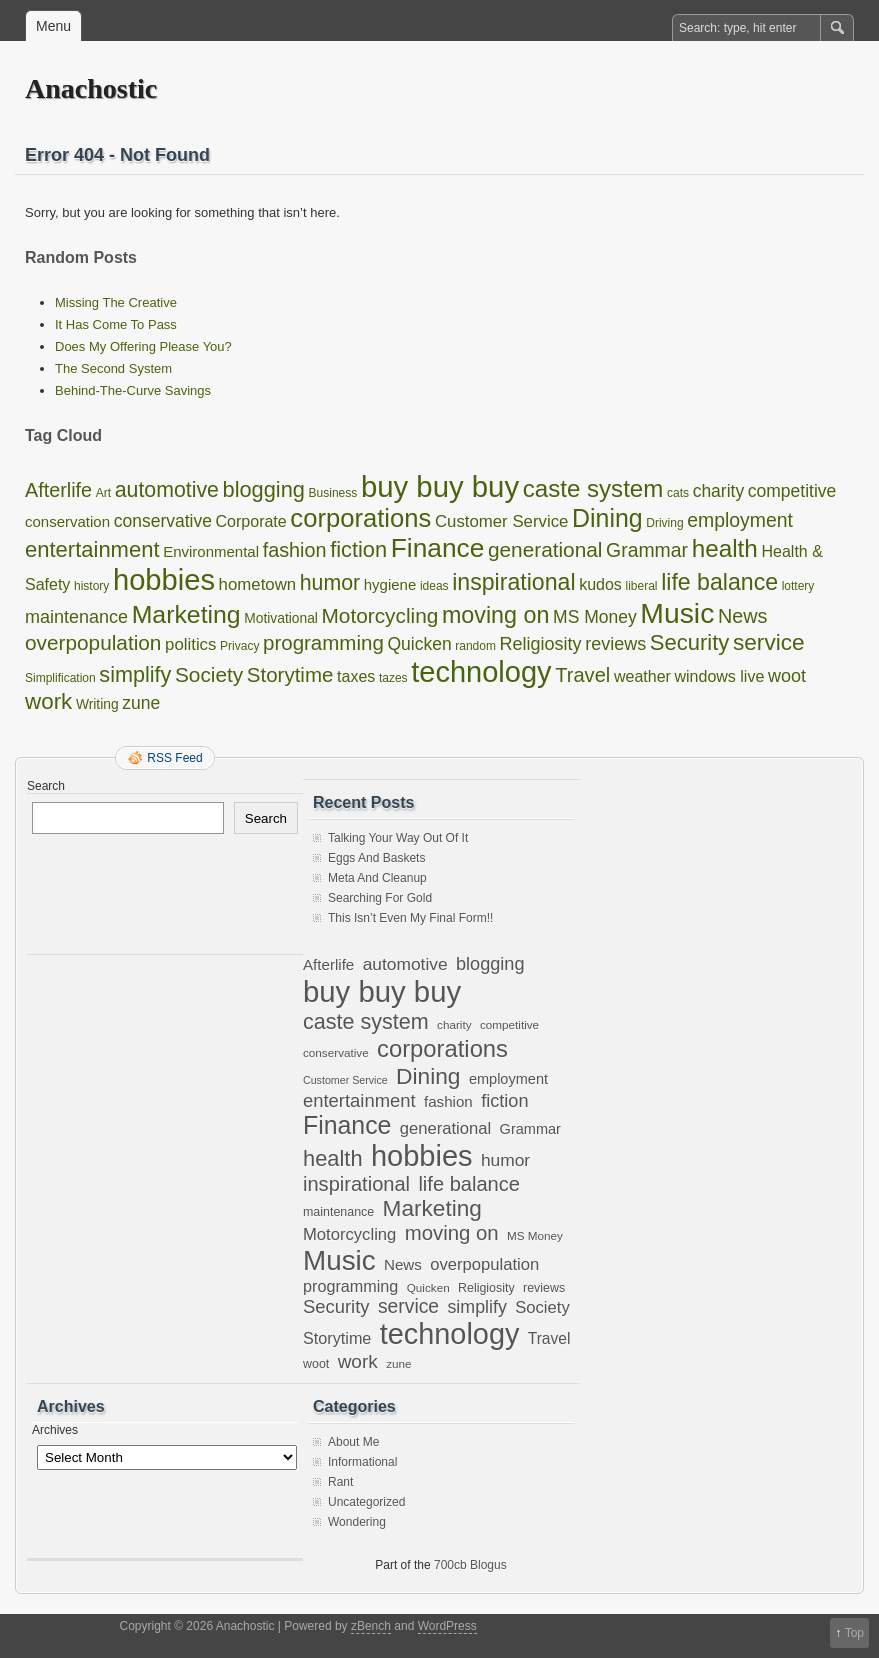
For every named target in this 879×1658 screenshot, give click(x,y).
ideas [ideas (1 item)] (434, 586)
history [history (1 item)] (91, 586)
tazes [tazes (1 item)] (393, 678)
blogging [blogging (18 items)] (264, 489)
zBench (371, 1626)
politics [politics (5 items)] (190, 644)
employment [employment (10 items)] (740, 520)
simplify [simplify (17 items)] (135, 674)
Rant (340, 1482)
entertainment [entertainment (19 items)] (92, 549)
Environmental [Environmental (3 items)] (211, 551)
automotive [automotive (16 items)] (167, 490)
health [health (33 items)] (725, 548)
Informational (362, 1462)
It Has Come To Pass (116, 324)
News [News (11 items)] (743, 616)
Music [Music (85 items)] (677, 613)
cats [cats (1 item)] (678, 493)
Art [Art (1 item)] (103, 493)
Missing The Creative (116, 302)
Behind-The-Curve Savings (133, 390)
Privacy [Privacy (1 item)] (239, 646)
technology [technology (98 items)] (481, 672)
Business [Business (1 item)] (333, 493)
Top (854, 1633)
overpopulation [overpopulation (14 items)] (93, 642)
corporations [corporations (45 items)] (360, 518)
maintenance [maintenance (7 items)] (76, 617)
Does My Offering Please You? (143, 346)
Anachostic (91, 88)
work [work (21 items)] (48, 701)
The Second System (113, 368)
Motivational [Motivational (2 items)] (281, 618)
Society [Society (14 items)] (209, 674)
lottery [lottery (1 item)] (798, 586)
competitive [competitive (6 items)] (792, 491)
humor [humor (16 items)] (330, 583)
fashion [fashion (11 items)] (295, 550)
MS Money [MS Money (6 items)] (595, 617)
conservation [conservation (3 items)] (67, 521)
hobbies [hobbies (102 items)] (164, 580)
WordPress (447, 1626)
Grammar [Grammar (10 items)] (647, 550)
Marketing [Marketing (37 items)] (186, 614)
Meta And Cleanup (377, 878)
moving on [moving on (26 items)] (496, 615)
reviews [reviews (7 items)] (615, 644)
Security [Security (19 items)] (689, 642)
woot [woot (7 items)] (787, 676)
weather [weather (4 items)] (642, 676)
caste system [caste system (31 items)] (593, 488)
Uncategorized (366, 1502)
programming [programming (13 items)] (323, 642)
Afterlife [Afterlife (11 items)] (58, 490)
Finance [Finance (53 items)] (438, 548)
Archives (55, 1430)
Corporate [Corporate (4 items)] (251, 521)
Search (46, 786)
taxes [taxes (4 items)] (356, 676)
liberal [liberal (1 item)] (642, 586)
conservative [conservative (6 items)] (163, 521)
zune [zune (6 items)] (141, 703)
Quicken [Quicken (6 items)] (419, 644)
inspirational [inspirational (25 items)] (513, 582)
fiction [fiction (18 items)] (358, 549)
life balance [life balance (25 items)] (719, 582)
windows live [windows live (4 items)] (720, 676)
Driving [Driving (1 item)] (664, 523)
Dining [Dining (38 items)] (607, 518)
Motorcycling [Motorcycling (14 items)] (380, 615)
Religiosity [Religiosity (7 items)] (541, 644)
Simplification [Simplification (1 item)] (60, 678)
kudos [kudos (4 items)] (600, 584)
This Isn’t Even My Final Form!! (410, 918)
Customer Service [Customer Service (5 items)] (501, 521)
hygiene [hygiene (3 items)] (390, 584)
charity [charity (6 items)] (719, 491)
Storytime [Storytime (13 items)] (290, 674)
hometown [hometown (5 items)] (258, 584)
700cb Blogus (470, 1565)
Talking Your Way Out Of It (398, 838)
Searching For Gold (380, 898)
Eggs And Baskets (376, 858)
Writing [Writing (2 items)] (97, 704)
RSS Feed (174, 758)
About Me (353, 1442)
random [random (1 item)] (475, 646)
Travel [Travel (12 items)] (582, 675)
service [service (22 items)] (769, 642)
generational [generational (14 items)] (545, 549)
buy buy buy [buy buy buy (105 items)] (440, 486)
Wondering (357, 1522)
